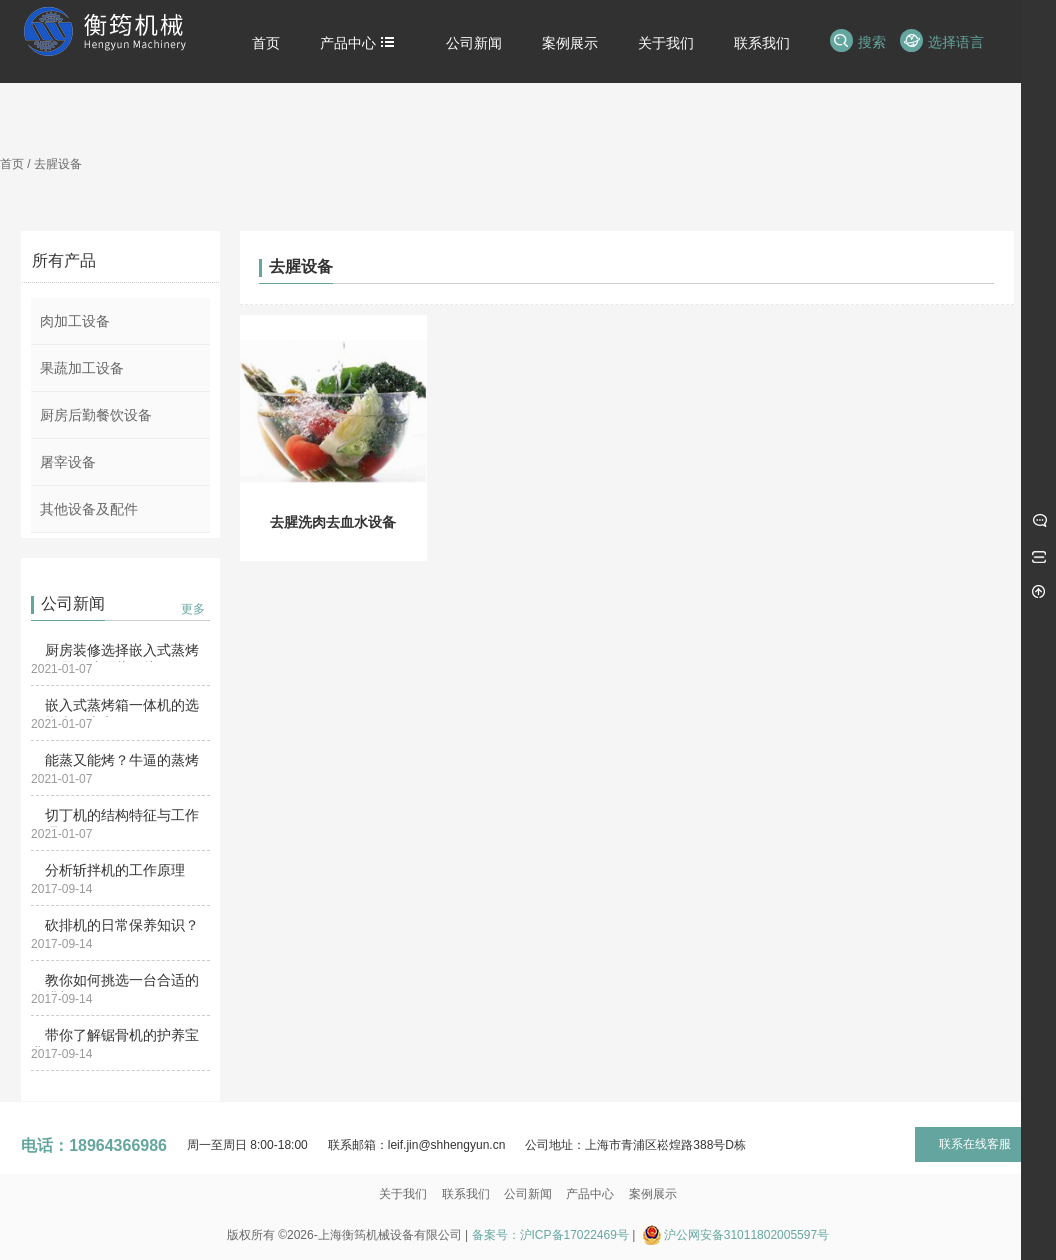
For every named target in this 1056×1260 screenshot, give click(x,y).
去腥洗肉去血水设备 (333, 522)
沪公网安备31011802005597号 (746, 1235)
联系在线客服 (975, 1144)
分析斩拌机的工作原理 (115, 870)
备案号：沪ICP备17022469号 (550, 1235)
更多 (193, 609)
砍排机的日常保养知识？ (122, 925)
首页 (12, 164)
